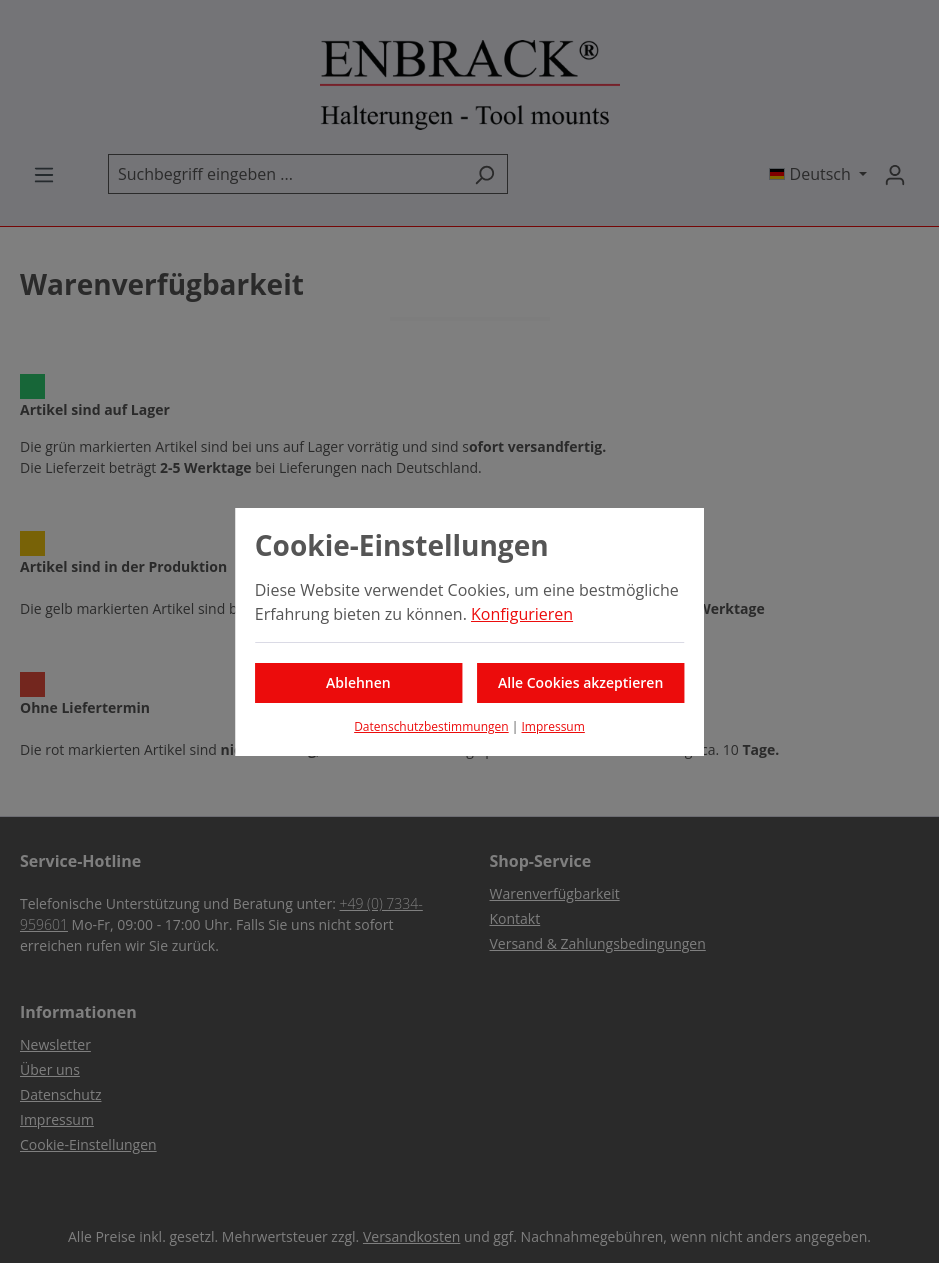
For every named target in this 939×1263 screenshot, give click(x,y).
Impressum (552, 726)
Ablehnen (358, 682)
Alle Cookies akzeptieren (580, 682)
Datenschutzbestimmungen (431, 726)
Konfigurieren (522, 614)
